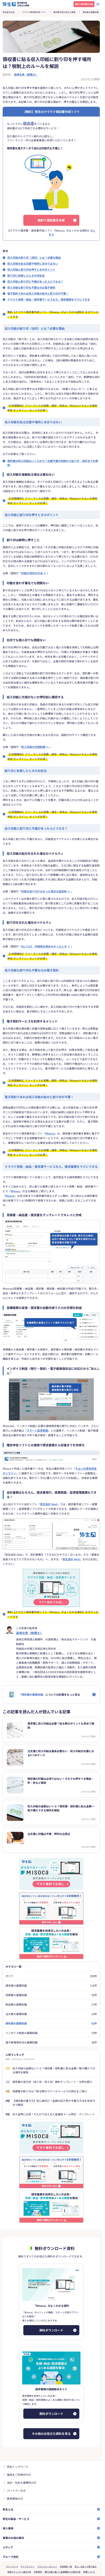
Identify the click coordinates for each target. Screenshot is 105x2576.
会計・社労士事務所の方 (21, 2483)
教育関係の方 (15, 2499)
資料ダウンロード (51, 2330)
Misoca (49, 1133)
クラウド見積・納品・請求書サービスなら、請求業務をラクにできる (48, 299)
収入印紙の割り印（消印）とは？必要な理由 (34, 258)
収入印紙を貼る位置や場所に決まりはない (32, 264)
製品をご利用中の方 (19, 2475)
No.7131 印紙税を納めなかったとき (45, 946)
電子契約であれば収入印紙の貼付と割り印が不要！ (38, 293)
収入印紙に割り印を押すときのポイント (31, 269)
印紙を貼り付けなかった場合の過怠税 (45, 891)
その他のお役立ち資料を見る (51, 2433)
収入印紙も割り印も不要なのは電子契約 (31, 287)
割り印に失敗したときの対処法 (26, 275)
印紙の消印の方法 (33, 573)
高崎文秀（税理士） (26, 74)
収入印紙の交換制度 (35, 747)
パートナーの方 (16, 2491)
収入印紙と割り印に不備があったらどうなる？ (35, 281)
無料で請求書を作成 (84, 4)
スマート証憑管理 (37, 1430)
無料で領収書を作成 (51, 220)
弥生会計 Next (48, 1504)
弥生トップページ (17, 2467)
